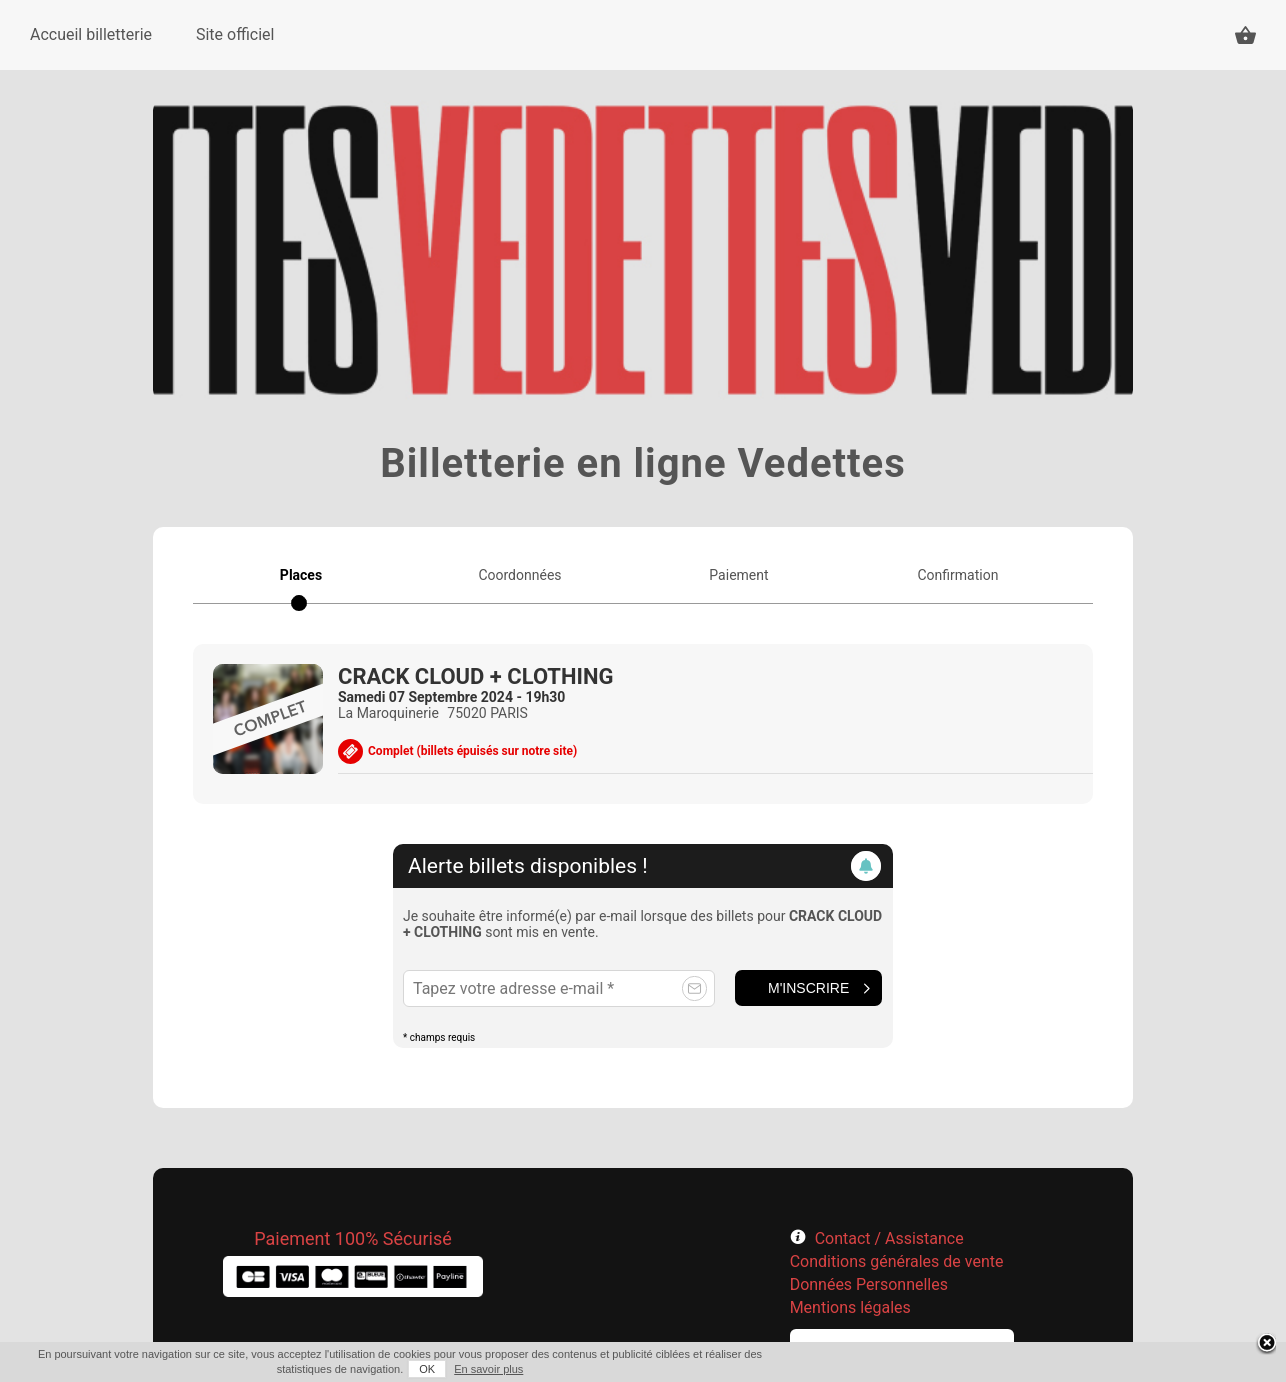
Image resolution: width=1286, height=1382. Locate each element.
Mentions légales (850, 1307)
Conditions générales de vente (897, 1261)
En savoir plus (488, 1369)
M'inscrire (808, 988)
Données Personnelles (869, 1284)
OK (427, 1369)
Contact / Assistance (889, 1238)
